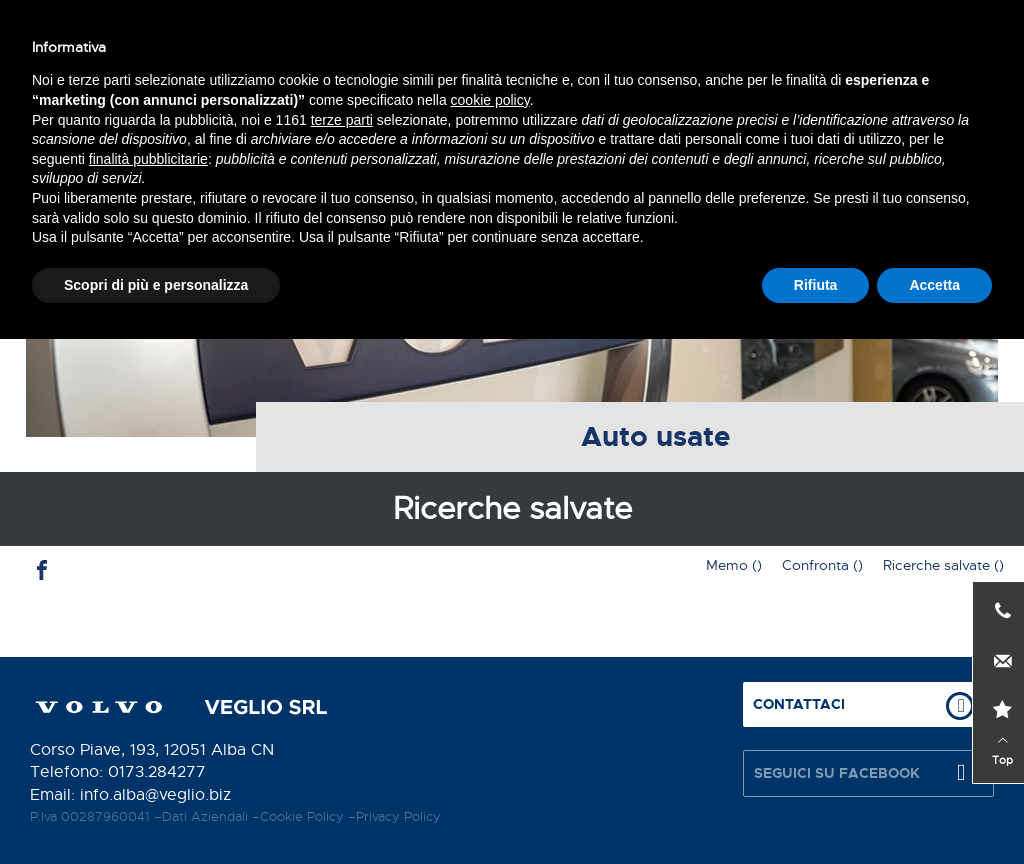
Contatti (953, 120)
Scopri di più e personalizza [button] (156, 809)
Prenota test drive (741, 37)
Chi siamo (156, 120)
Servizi (253, 120)
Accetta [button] (934, 809)
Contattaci (400, 37)
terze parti (342, 644)
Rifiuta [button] (816, 809)
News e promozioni (812, 120)
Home (63, 120)
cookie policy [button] (490, 625)
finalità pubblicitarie (148, 683)
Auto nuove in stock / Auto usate (569, 120)
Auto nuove (357, 120)
